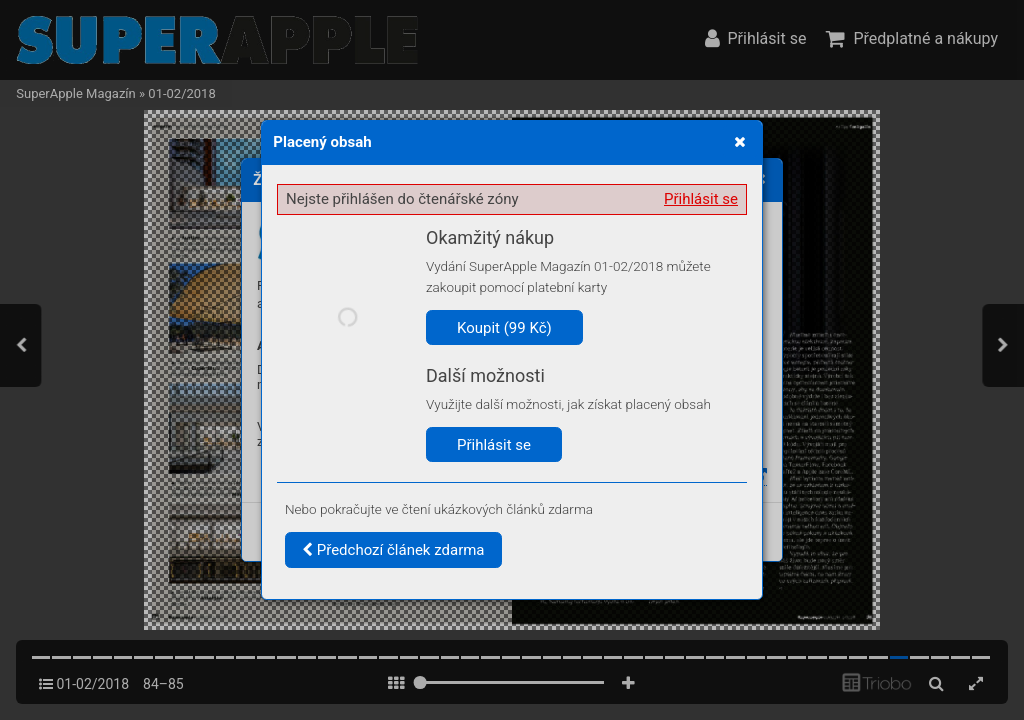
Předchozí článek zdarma (393, 550)
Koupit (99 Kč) (504, 328)
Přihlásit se (701, 199)
